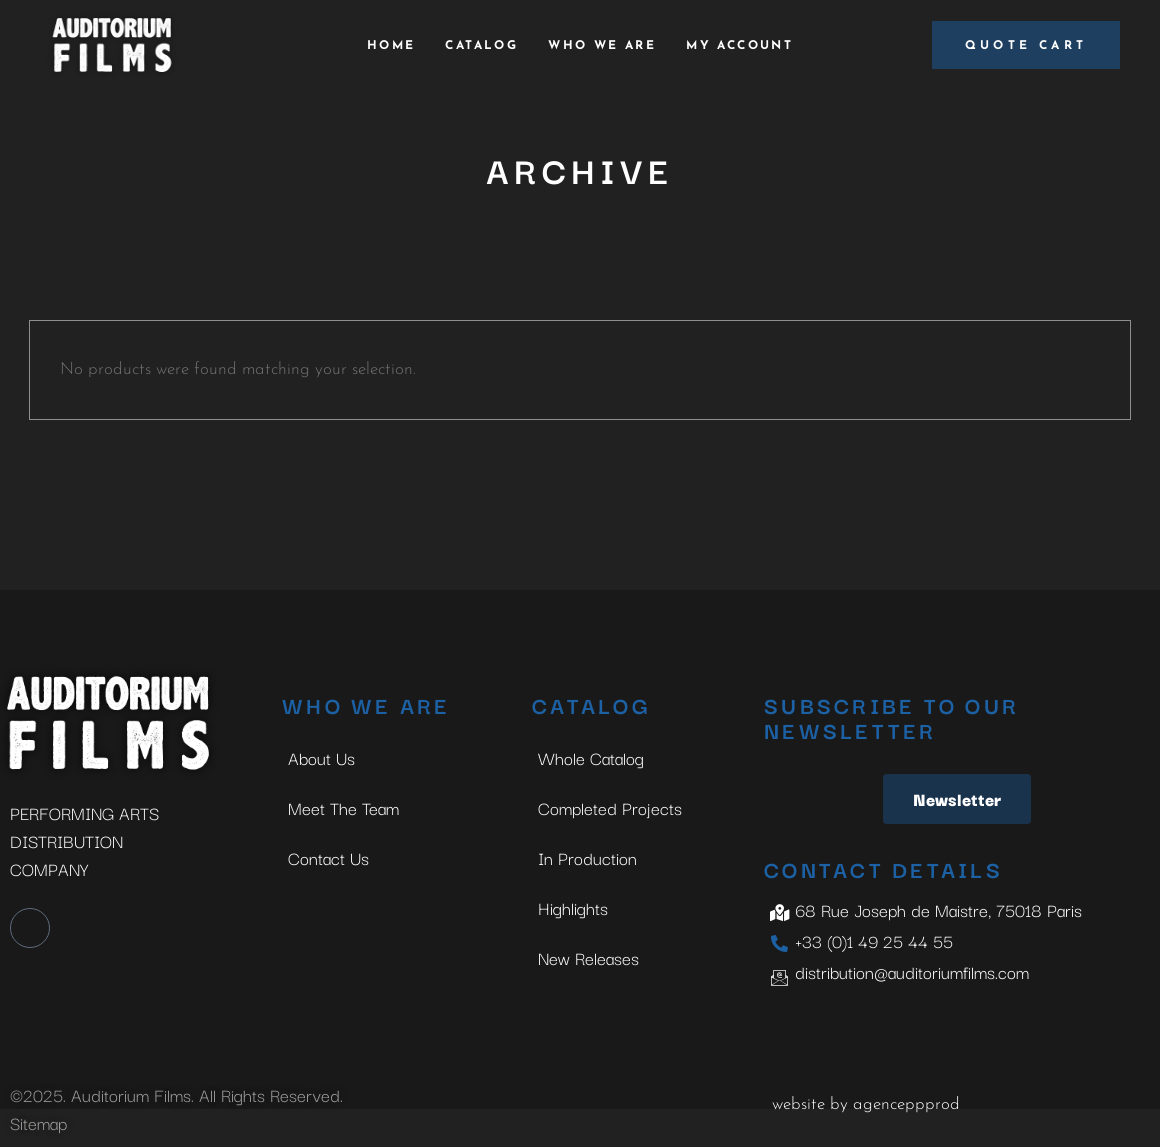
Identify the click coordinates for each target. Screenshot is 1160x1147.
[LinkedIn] (30, 928)
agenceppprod (906, 1104)
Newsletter (957, 798)
